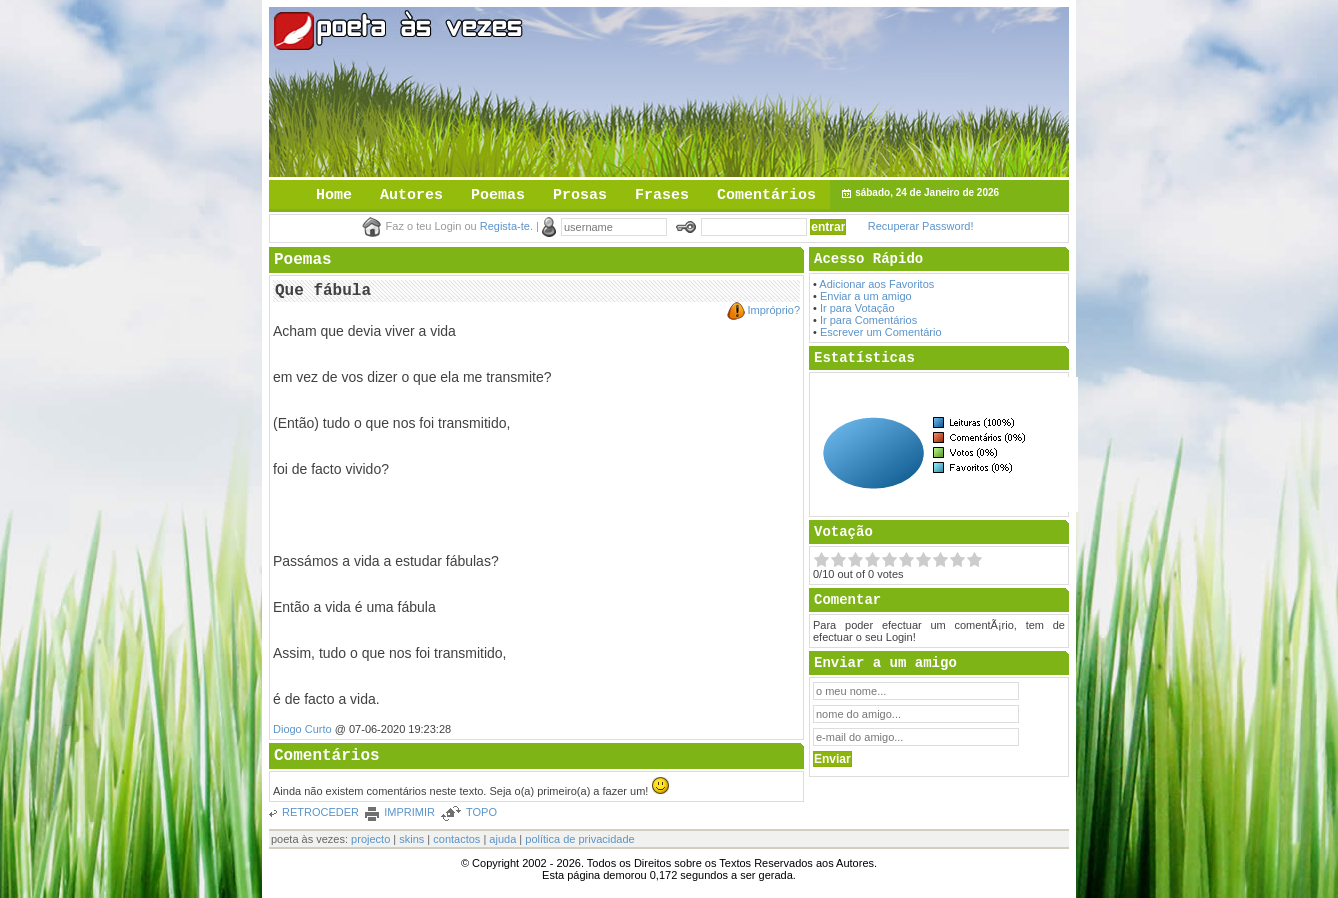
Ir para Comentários (868, 320)
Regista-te (505, 226)
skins (411, 839)
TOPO (481, 812)
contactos (456, 839)
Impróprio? (773, 310)
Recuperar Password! (921, 226)
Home (334, 195)
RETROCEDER (320, 812)
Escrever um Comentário (881, 332)
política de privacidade (579, 839)
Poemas (498, 195)
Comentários (766, 195)
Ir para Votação (857, 308)
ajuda (502, 839)
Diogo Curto (302, 729)
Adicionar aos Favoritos (876, 284)
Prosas (580, 195)
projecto (370, 839)
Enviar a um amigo (866, 296)
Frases (662, 195)
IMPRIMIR (409, 812)
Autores (411, 195)
